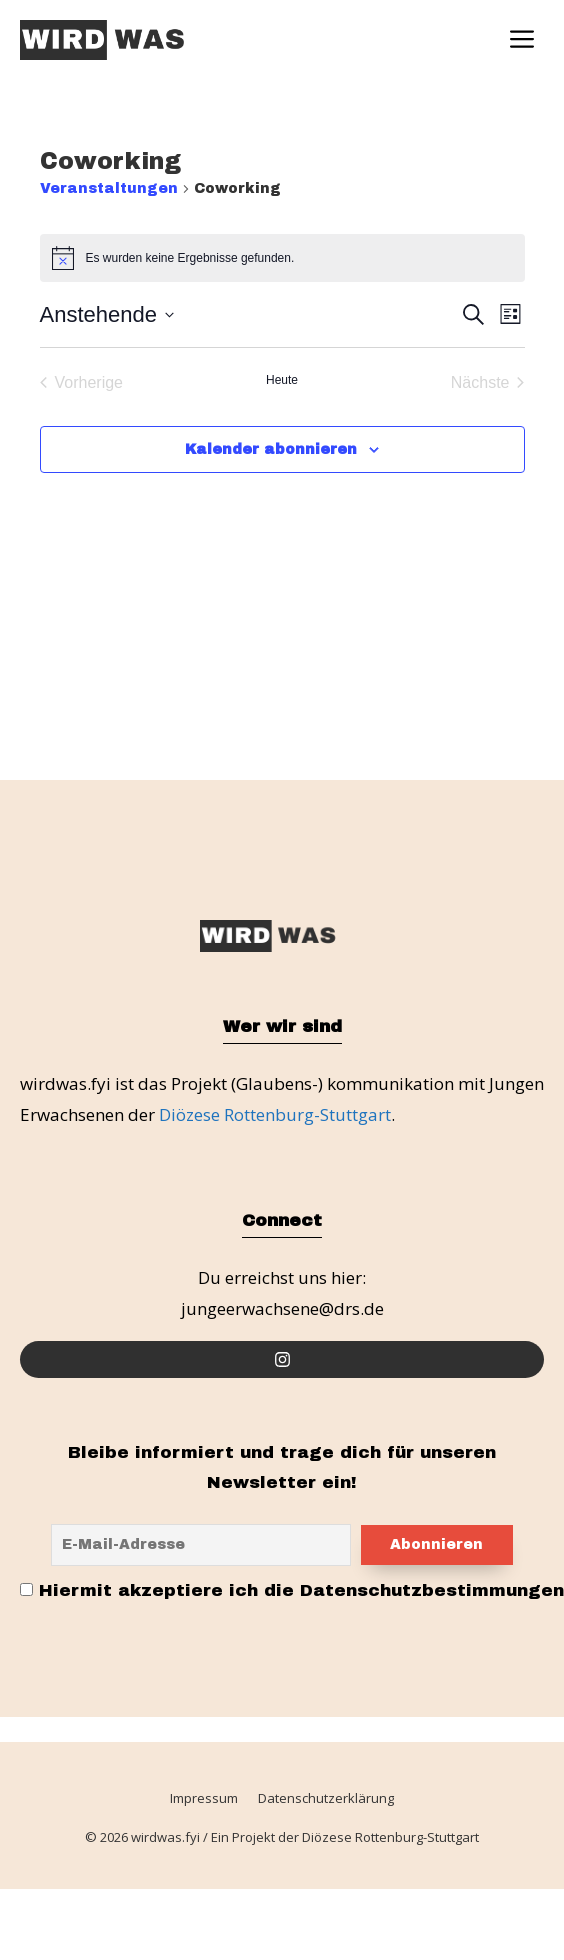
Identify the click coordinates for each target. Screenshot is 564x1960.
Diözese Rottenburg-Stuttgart (275, 1114)
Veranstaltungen (109, 188)
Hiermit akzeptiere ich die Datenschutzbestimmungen (292, 1591)
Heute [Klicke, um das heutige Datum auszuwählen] (282, 380)
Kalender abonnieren (271, 449)
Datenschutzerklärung (326, 1799)
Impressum (204, 1799)
